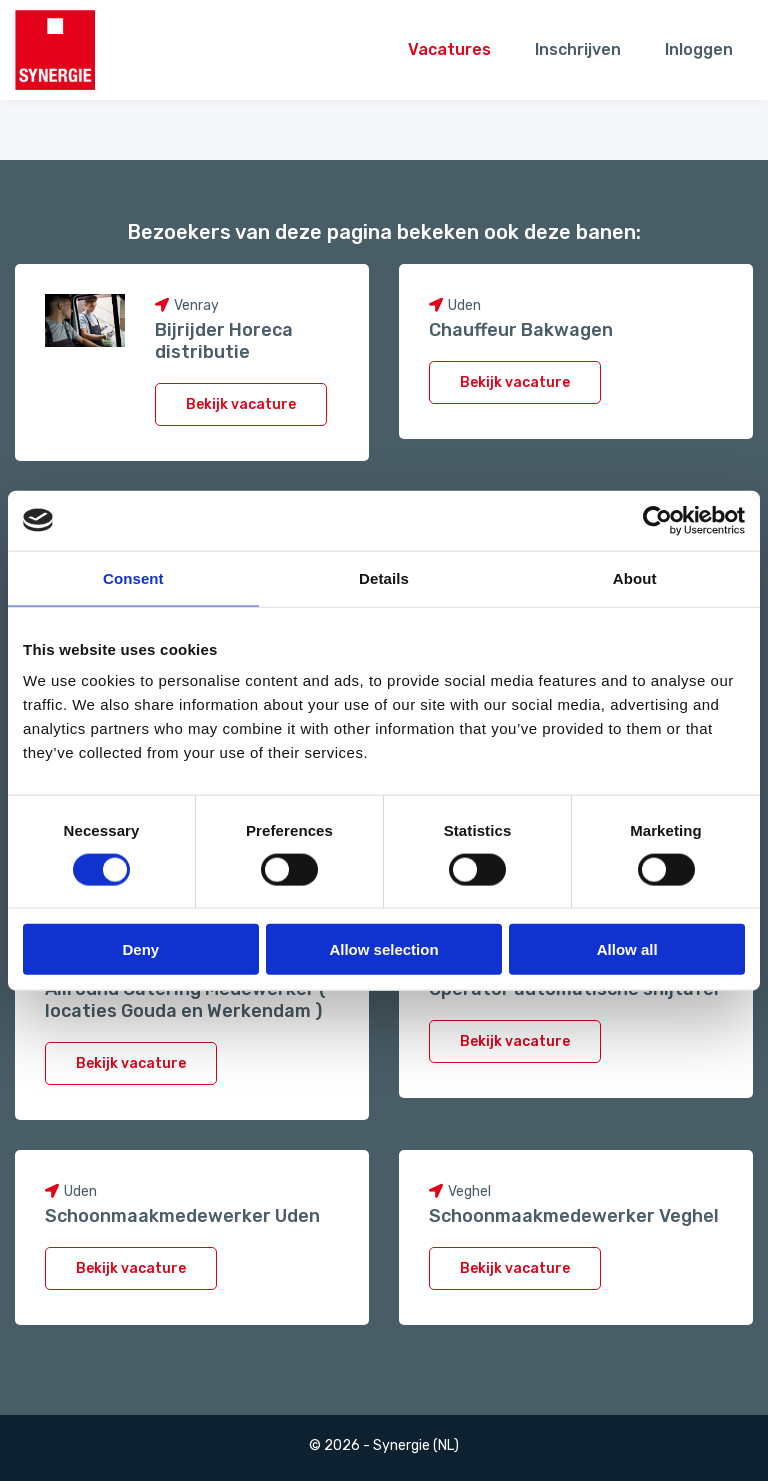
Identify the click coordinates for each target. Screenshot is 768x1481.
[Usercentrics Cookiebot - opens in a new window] (657, 520)
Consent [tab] (133, 577)
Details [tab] (384, 577)
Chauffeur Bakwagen (521, 330)
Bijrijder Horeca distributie (224, 341)
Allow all (627, 949)
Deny (140, 949)
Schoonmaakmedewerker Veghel (574, 1216)
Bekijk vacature (241, 404)
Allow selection (383, 949)
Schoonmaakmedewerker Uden (182, 1216)
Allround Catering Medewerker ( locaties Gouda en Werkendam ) (185, 1000)
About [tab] (635, 577)
